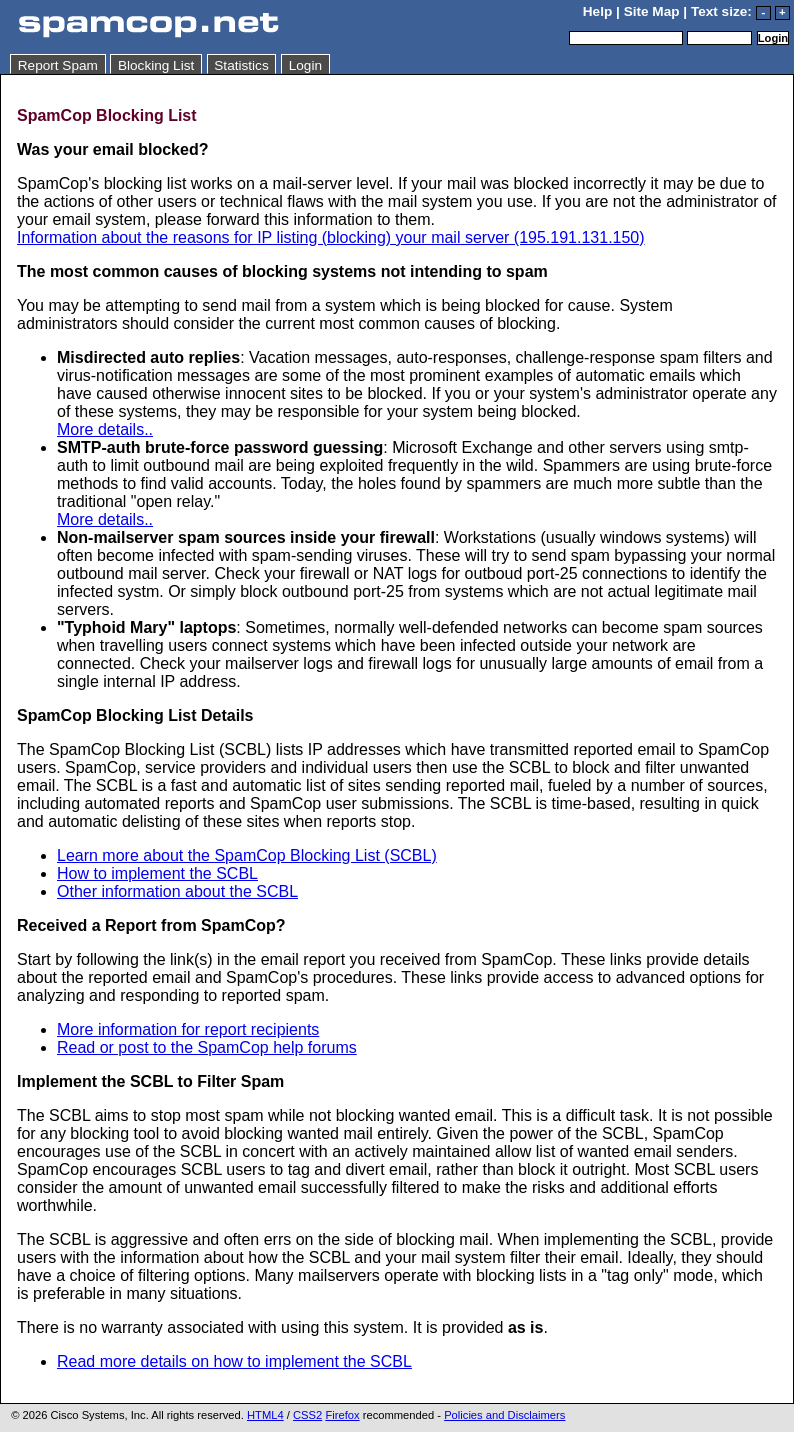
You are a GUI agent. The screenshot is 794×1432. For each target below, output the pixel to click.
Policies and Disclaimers (504, 1415)
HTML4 (265, 1415)
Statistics (241, 65)
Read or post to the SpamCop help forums (207, 1047)
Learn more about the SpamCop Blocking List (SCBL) (247, 855)
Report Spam (58, 65)
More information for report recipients (188, 1029)
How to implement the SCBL (157, 873)
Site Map (652, 11)
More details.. (105, 429)
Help (597, 11)
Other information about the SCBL (177, 891)
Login (305, 65)
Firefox (342, 1415)
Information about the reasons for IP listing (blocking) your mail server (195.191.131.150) (331, 237)
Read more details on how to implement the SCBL (234, 1361)
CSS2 (307, 1415)
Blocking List (156, 65)
